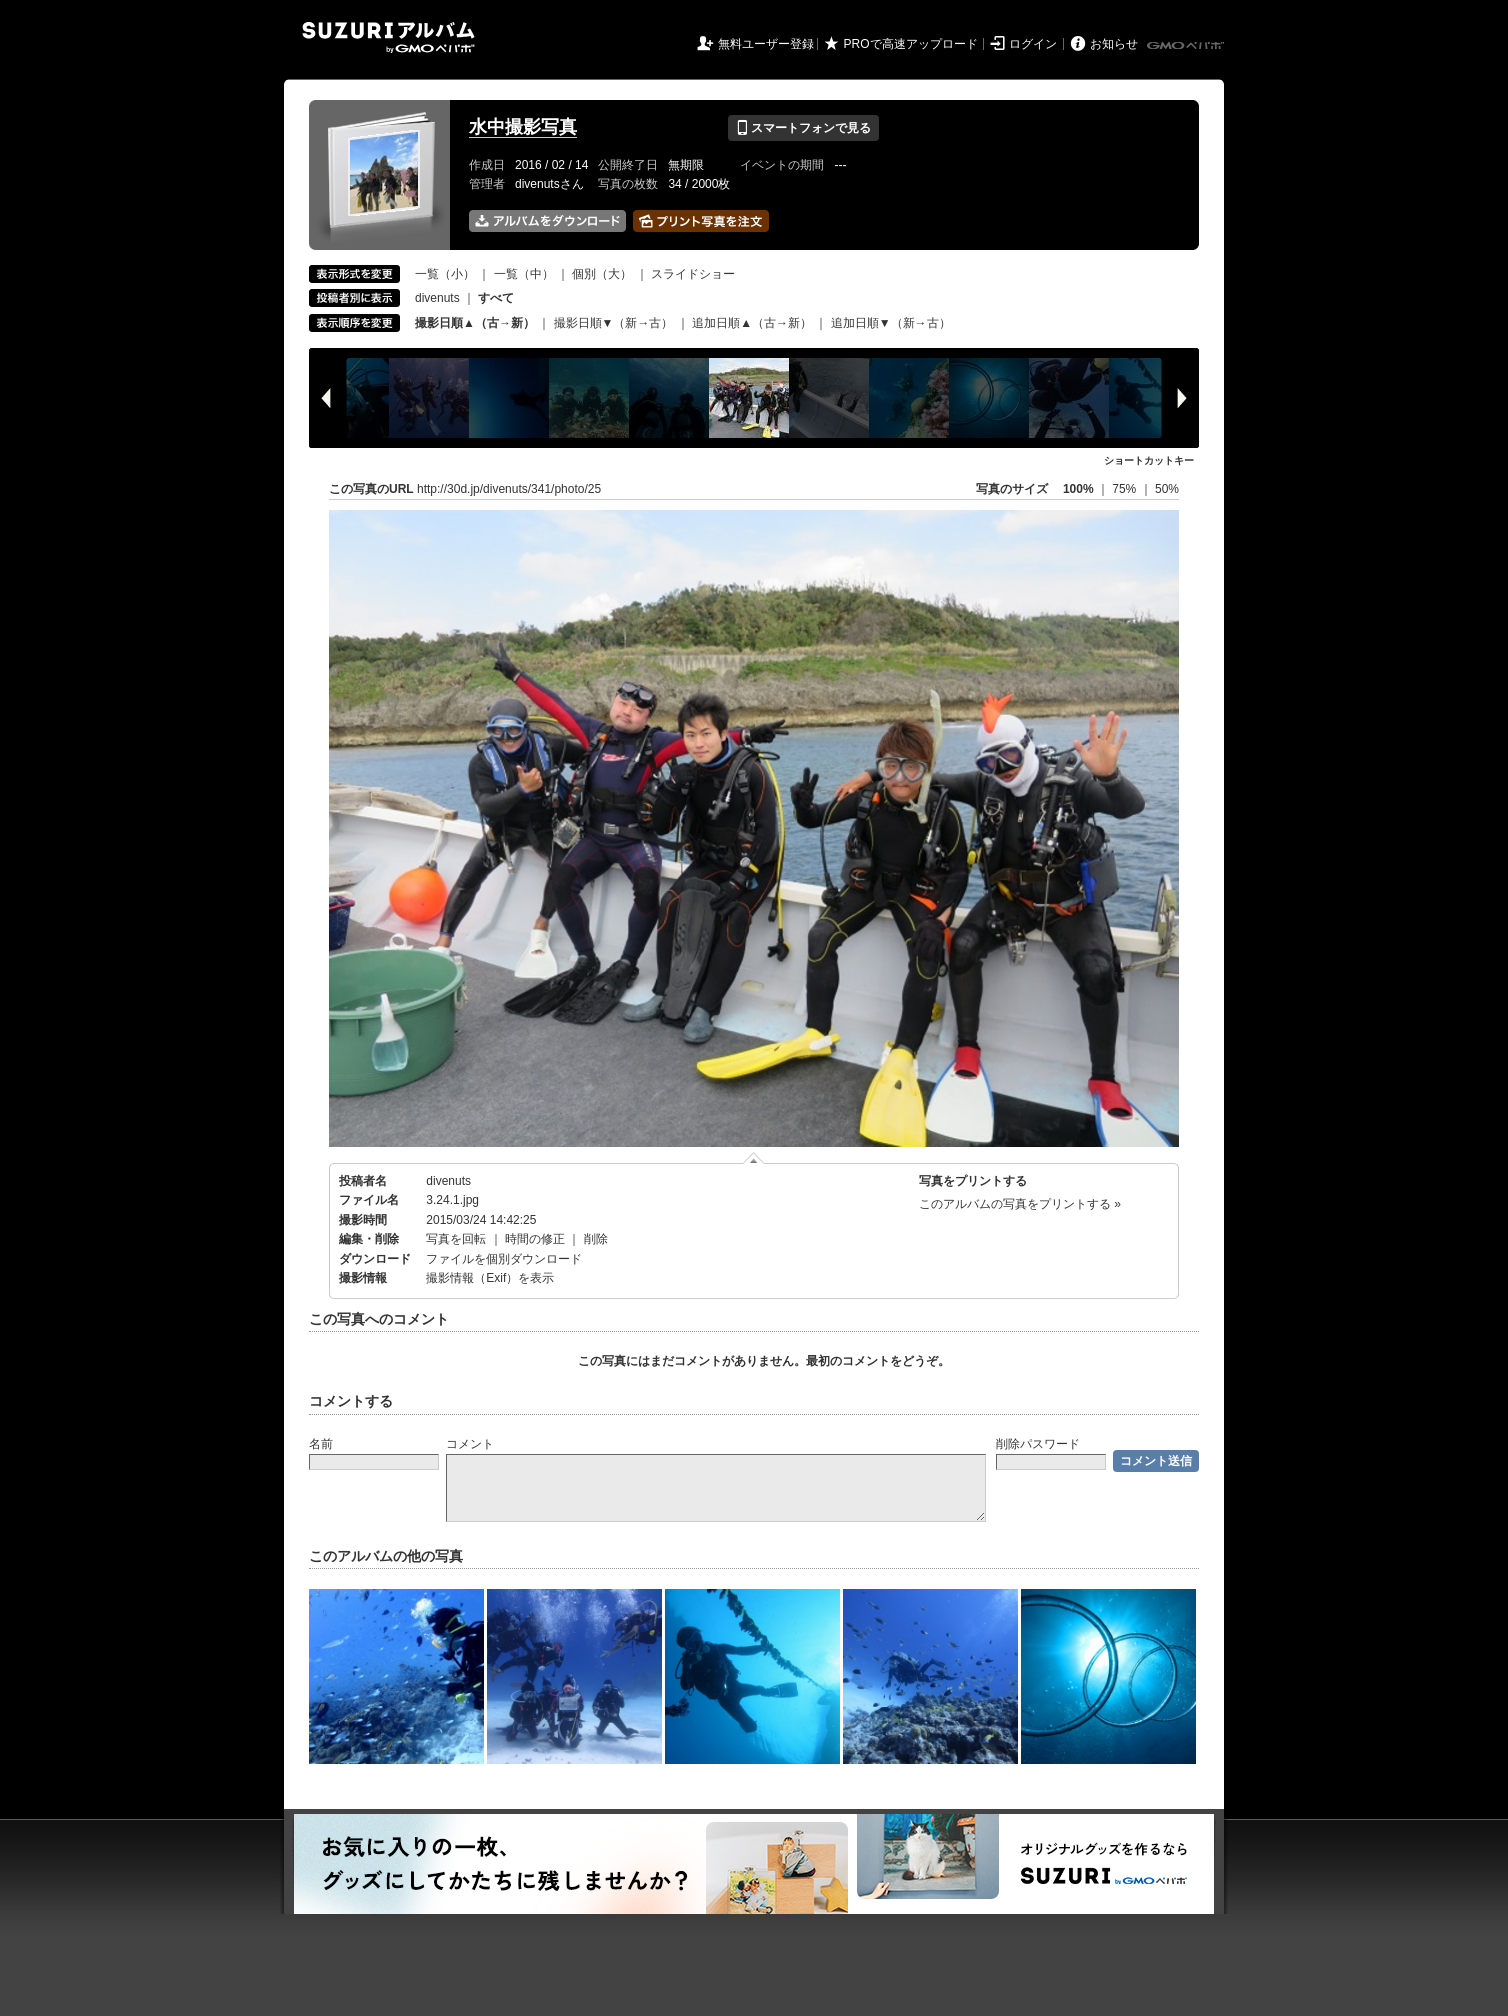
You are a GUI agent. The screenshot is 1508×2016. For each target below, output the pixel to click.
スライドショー (693, 274)
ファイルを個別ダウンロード (504, 1259)
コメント (470, 1444)
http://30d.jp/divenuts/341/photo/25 (509, 489)
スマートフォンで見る (803, 128)
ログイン (1033, 44)
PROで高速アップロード (911, 44)
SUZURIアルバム (388, 37)
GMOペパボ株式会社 (1187, 46)
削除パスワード (1038, 1444)
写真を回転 (456, 1239)
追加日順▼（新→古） (891, 323)
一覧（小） (445, 274)
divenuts (437, 298)
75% (1125, 489)
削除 (596, 1239)
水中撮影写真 (523, 127)
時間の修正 (535, 1239)
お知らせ (1114, 44)
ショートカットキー (1149, 460)
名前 (321, 1444)
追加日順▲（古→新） (752, 323)
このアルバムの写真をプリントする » (1020, 1204)
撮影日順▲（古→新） (475, 323)
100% (1078, 489)
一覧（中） (524, 274)
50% (1167, 489)
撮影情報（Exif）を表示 (490, 1278)
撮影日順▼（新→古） (614, 323)
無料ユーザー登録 (766, 44)
